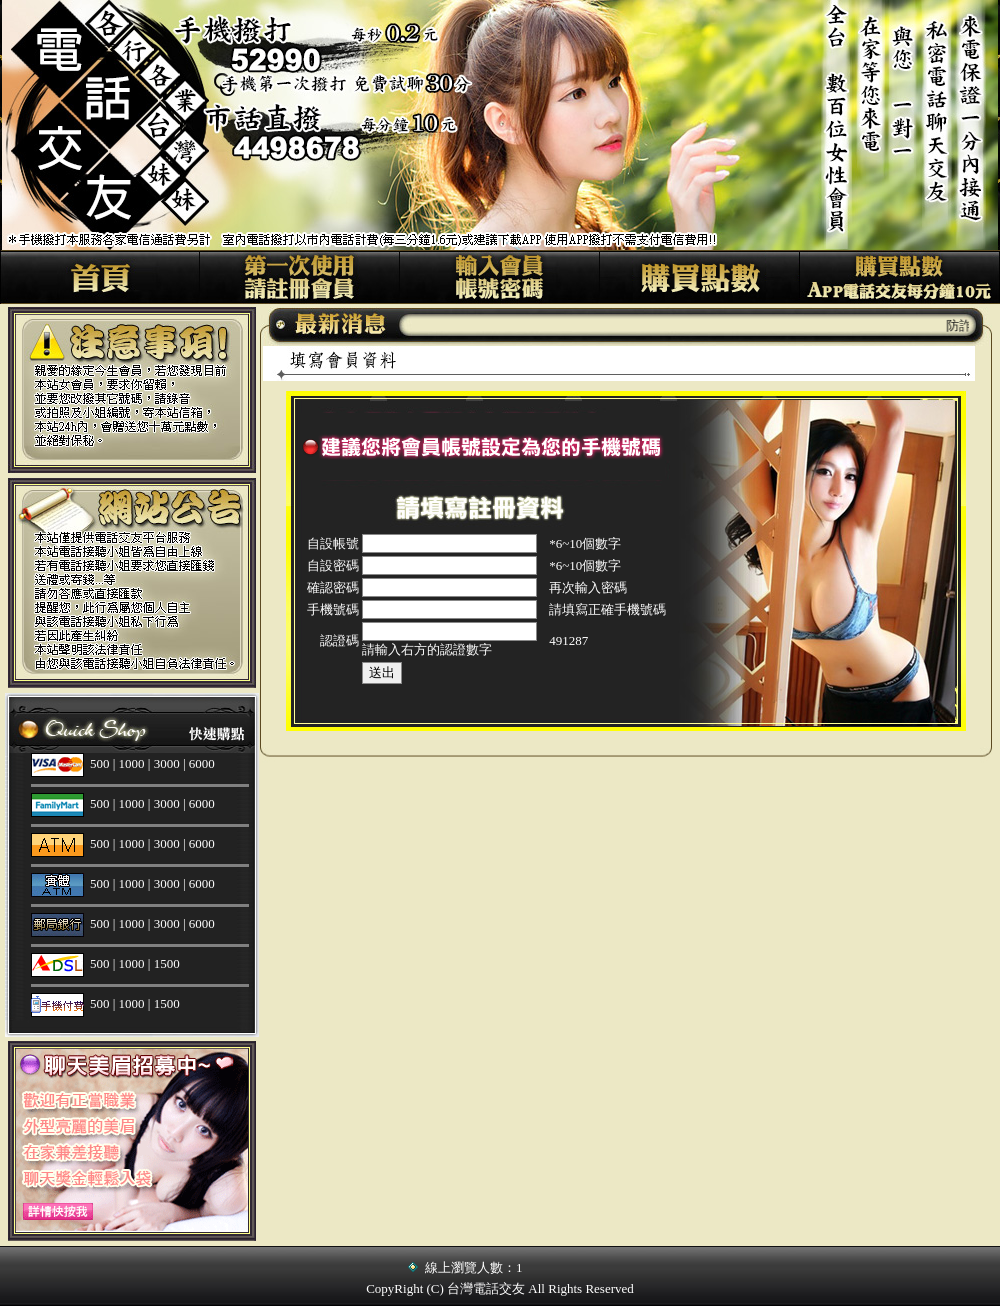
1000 (132, 763)
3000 (167, 763)
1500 (167, 963)
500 (100, 763)
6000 (202, 763)
